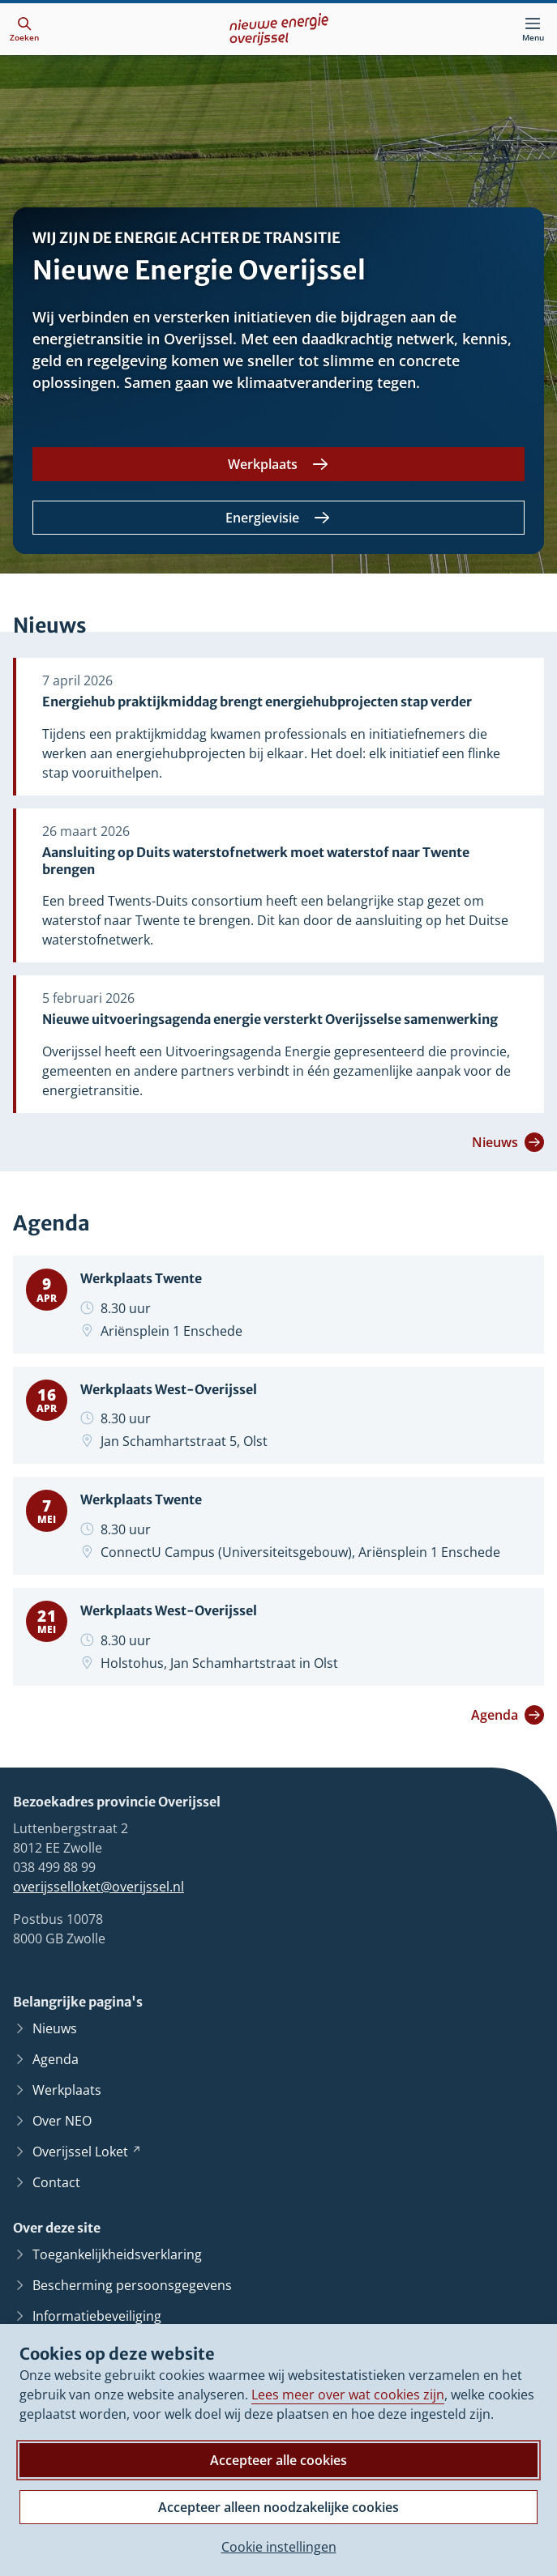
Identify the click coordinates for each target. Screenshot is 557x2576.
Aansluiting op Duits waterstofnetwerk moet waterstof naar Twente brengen (255, 860)
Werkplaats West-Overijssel (168, 1389)
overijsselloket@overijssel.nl (98, 1887)
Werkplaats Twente (141, 1278)
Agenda (507, 1715)
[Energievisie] (278, 518)
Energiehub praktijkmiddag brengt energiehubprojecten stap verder (257, 701)
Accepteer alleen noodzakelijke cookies (278, 2507)
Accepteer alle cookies (278, 2460)
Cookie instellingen (278, 2547)
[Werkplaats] (278, 464)
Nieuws (508, 1142)
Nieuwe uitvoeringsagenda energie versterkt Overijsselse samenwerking (270, 1019)
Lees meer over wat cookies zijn (347, 2394)
